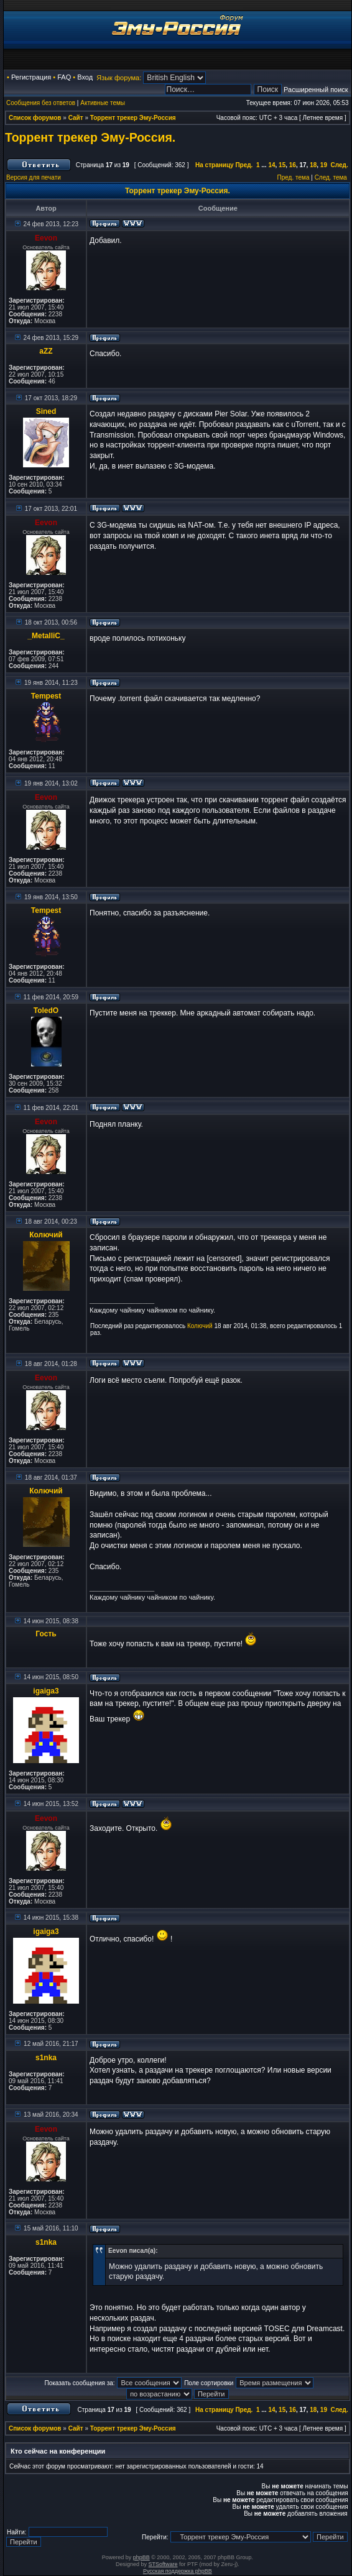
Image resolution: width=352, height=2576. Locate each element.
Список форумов (35, 117)
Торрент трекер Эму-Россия (133, 117)
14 (271, 165)
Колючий (46, 1235)
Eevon (46, 238)
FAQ (64, 77)
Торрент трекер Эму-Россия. (90, 137)
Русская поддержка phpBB (177, 2571)
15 (282, 165)
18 (313, 165)
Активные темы (102, 102)
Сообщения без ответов (40, 102)
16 (292, 165)
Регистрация (31, 77)
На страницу (214, 165)
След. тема (331, 177)
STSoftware (163, 2564)
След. (339, 165)
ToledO (46, 1010)
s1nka (46, 2057)
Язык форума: (118, 77)
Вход (85, 77)
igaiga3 (45, 1691)
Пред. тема (293, 177)
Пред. (243, 165)
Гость (45, 1633)
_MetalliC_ (45, 635)
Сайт (75, 117)
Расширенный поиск (316, 89)
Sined (46, 411)
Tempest (46, 696)
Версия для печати (33, 177)
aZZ (45, 351)
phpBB (141, 2557)
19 (323, 165)
